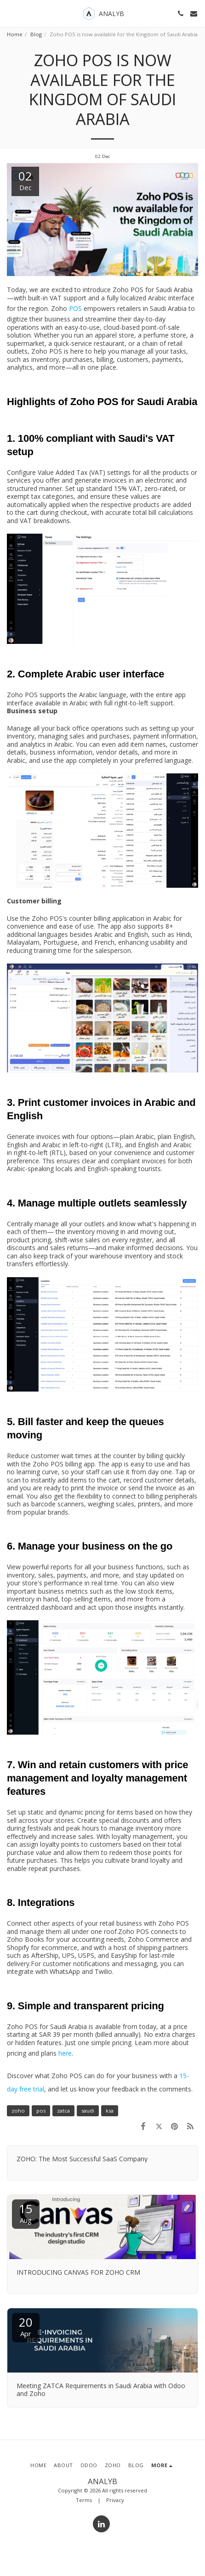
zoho (18, 2110)
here (65, 2053)
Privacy (115, 2500)
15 (26, 2212)
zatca (63, 2110)
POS (74, 308)
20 (26, 2326)
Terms (84, 2500)
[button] (10, 13)
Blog (36, 34)
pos (41, 2110)
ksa (110, 2110)
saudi (87, 2110)
